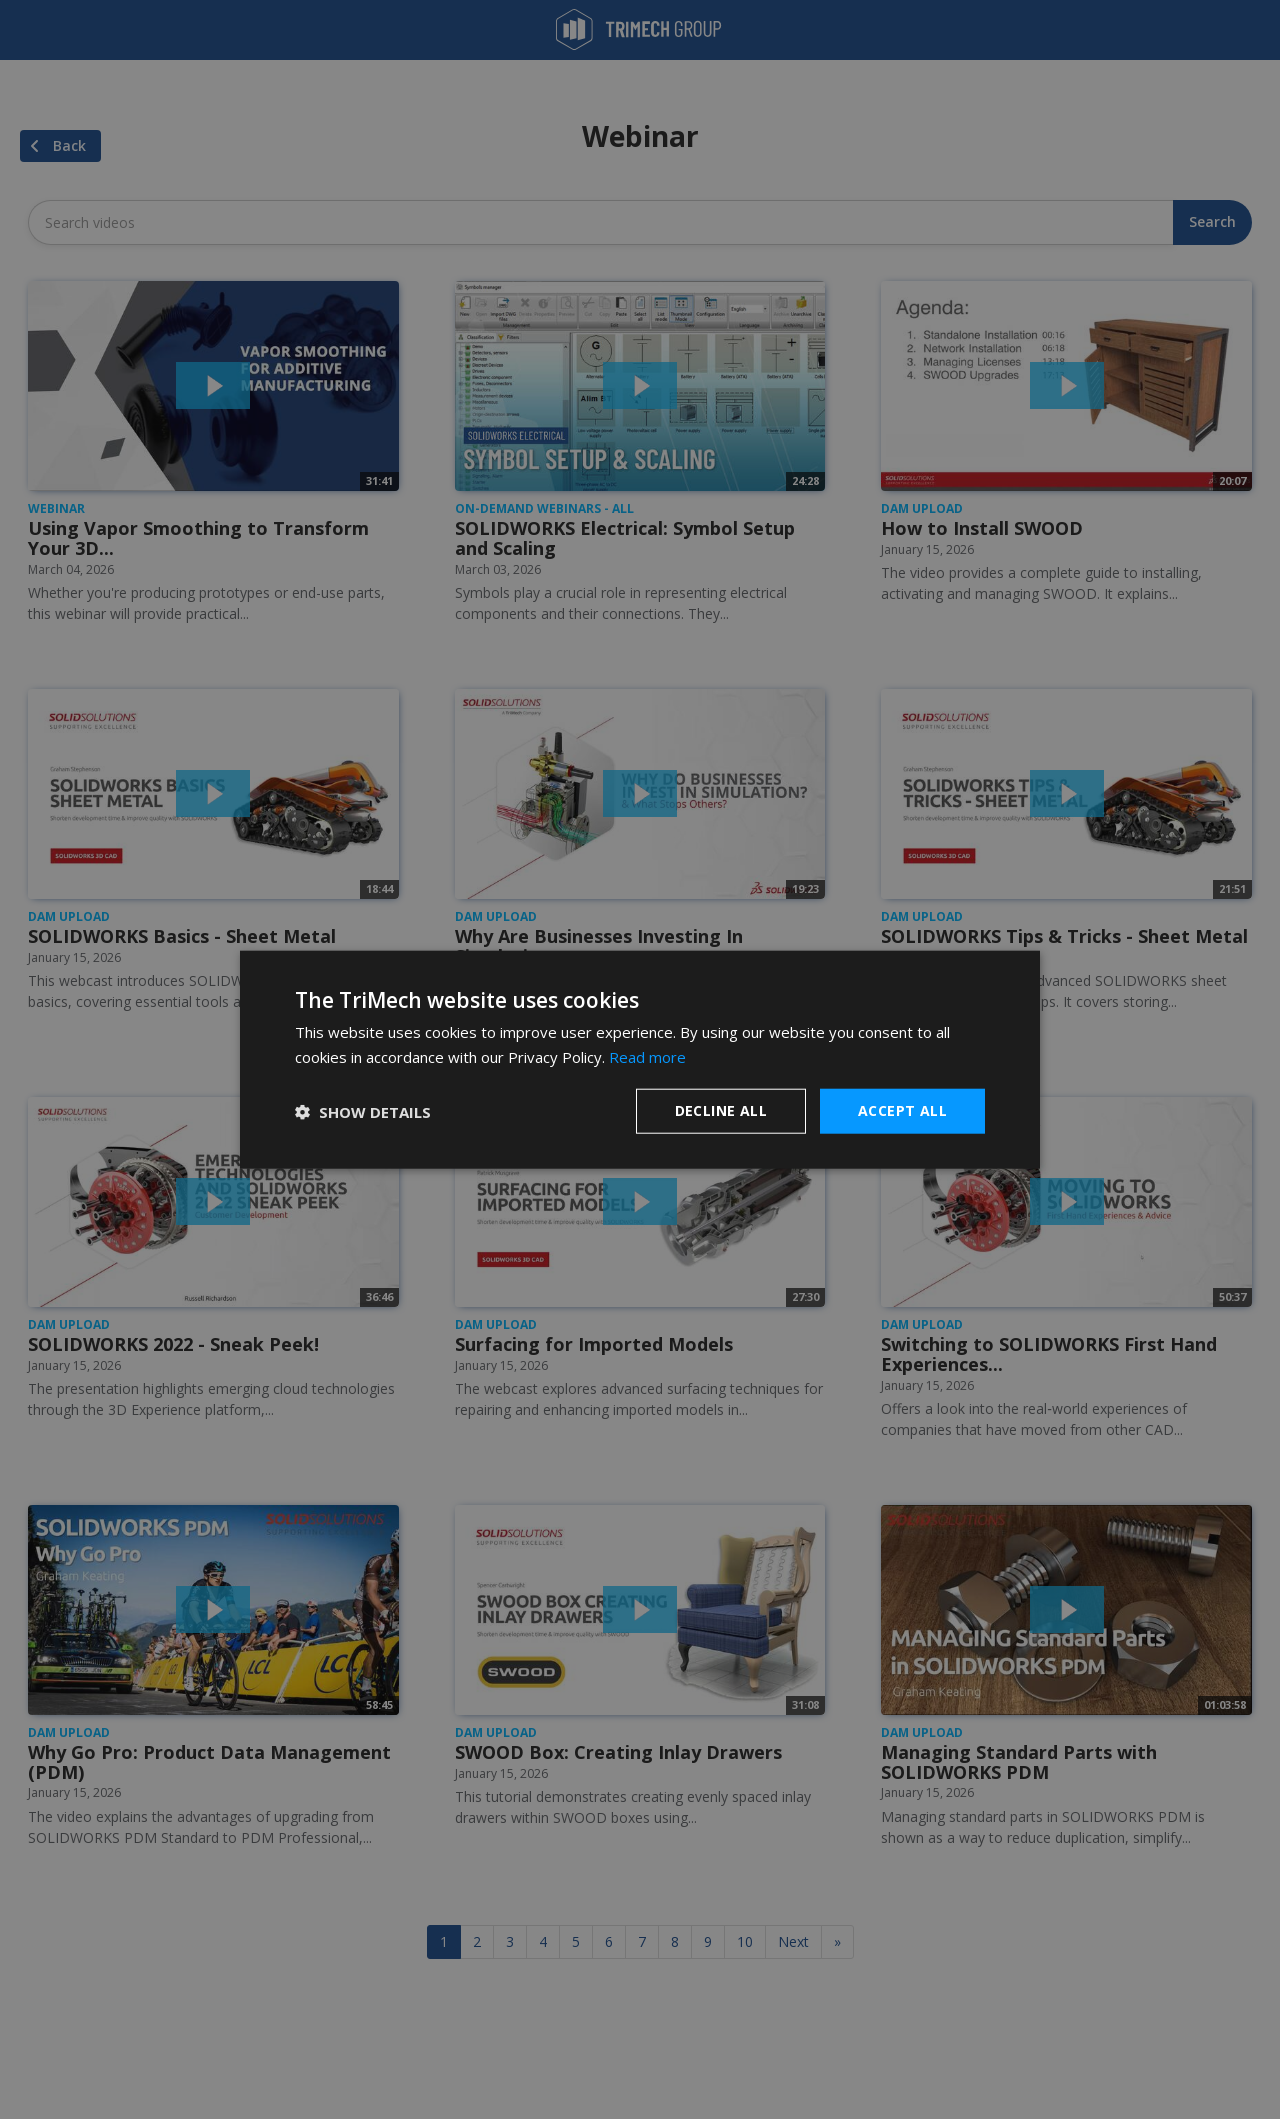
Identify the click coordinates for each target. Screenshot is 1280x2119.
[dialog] (640, 1059)
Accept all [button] (902, 1110)
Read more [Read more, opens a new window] (647, 1056)
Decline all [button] (721, 1110)
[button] (363, 1111)
